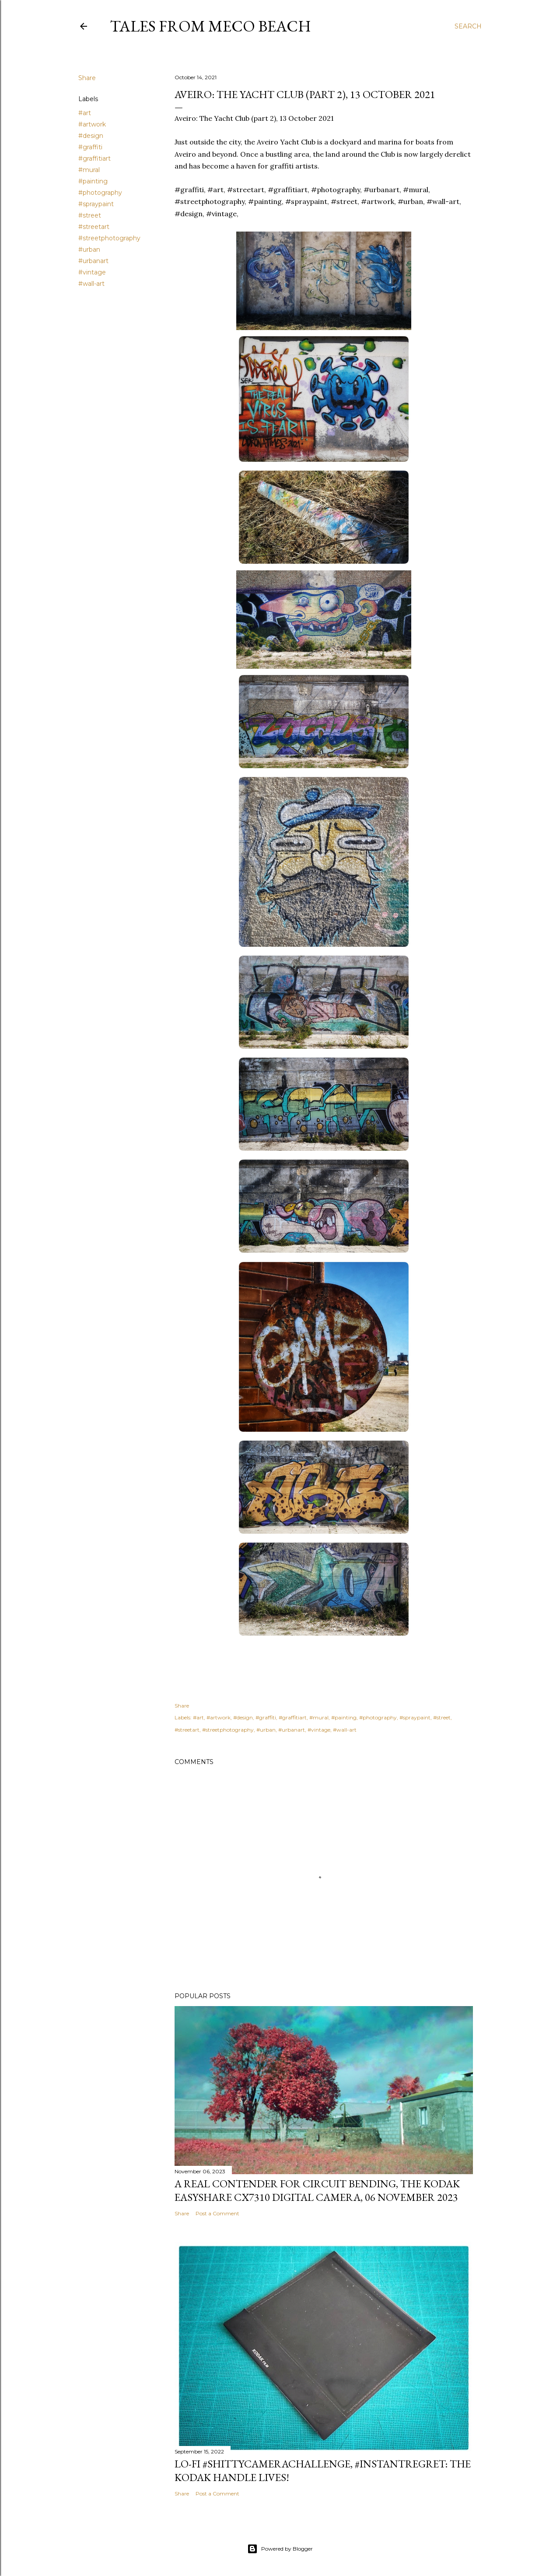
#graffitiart (94, 158)
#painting (93, 181)
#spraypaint (96, 204)
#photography (100, 193)
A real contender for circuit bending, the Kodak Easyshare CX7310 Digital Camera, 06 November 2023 (317, 2190)
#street (89, 215)
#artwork (92, 124)
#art (84, 113)
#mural (89, 170)
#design (90, 136)
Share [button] (87, 78)
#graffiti (90, 147)
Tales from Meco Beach (210, 26)
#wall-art (91, 284)
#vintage (92, 272)
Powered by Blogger (280, 2549)
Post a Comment (217, 2213)
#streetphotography (109, 238)
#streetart (93, 227)
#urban (89, 249)
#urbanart (93, 261)
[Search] (468, 26)
